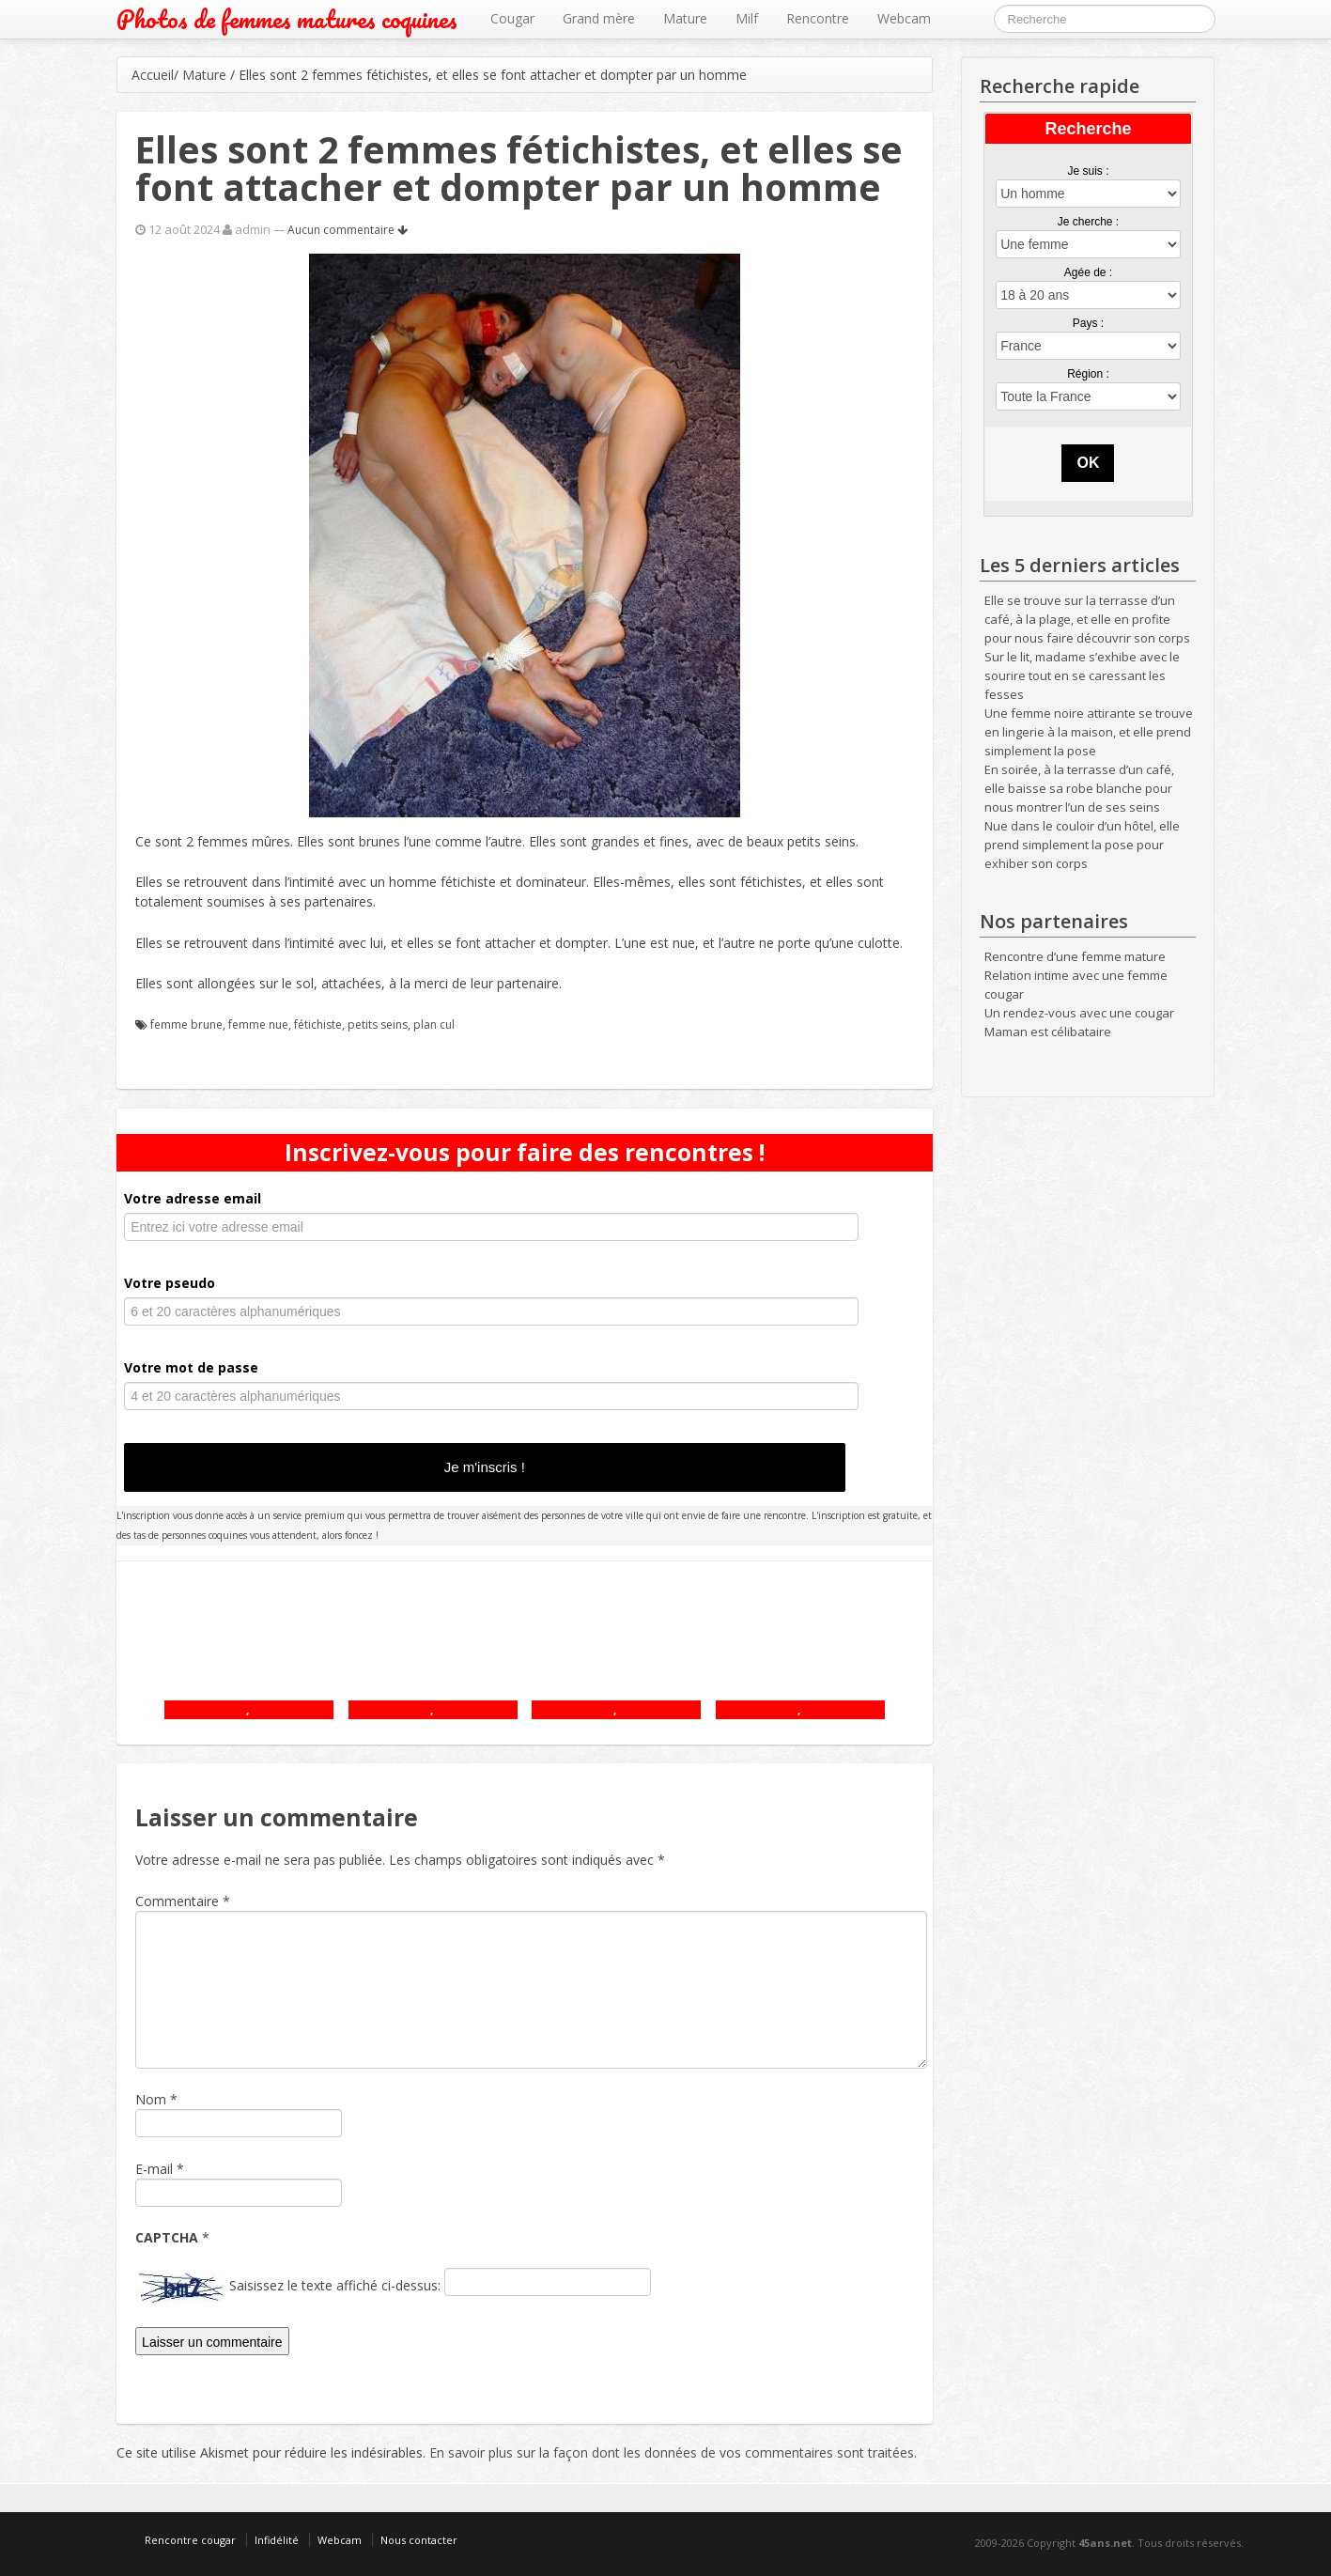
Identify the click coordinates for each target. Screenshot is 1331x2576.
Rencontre (817, 18)
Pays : (1088, 323)
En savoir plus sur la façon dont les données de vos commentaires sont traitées (671, 2452)
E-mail (154, 2169)
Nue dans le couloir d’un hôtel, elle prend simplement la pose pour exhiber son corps (1082, 844)
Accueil (153, 75)
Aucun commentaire (347, 230)
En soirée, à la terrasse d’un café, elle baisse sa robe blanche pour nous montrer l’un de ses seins (1079, 788)
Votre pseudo (169, 1283)
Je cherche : (1088, 221)
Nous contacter (418, 2540)
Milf (746, 18)
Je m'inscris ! (484, 1467)
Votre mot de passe (191, 1367)
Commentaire (182, 1901)
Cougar (512, 18)
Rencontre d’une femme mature (1075, 956)
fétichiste (318, 1024)
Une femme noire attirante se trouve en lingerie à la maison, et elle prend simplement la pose (1088, 732)
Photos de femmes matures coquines (286, 19)
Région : (1088, 373)
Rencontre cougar (190, 2540)
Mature (685, 18)
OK (1087, 463)
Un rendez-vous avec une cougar (1079, 1012)
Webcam (904, 18)
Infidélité (277, 2540)
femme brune (186, 1024)
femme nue (258, 1024)
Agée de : (1088, 272)
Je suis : (1087, 171)
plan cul (434, 1024)
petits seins (378, 1024)
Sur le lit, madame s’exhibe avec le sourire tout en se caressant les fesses (1082, 675)
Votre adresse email (192, 1198)
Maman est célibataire (1047, 1031)
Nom (150, 2099)
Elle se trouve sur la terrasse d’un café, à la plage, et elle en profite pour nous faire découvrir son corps (1087, 619)
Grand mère (599, 18)
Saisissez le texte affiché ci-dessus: (335, 2285)
